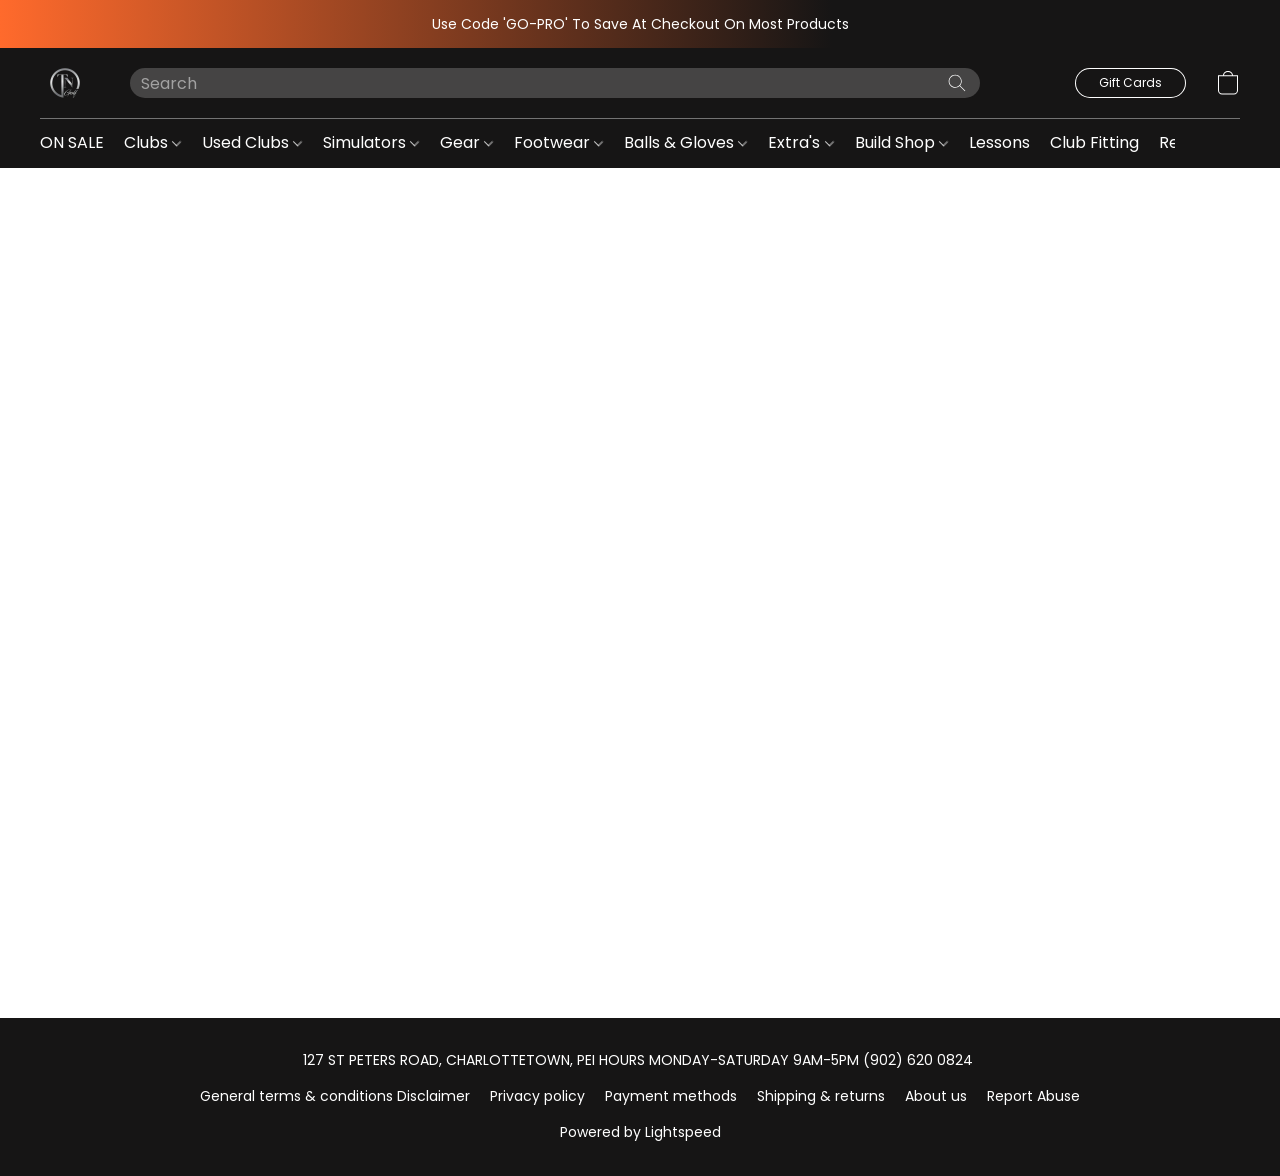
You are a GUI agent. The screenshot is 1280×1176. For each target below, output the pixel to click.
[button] (65, 83)
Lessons (999, 142)
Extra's (800, 142)
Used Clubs (252, 142)
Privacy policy (537, 1096)
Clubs (152, 142)
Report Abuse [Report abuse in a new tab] (1033, 1096)
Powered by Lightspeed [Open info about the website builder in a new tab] (640, 1132)
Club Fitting (1094, 142)
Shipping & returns (821, 1096)
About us (936, 1096)
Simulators (371, 142)
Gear (466, 142)
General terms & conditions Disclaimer (335, 1096)
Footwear (558, 142)
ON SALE (72, 142)
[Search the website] (957, 83)
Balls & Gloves (685, 142)
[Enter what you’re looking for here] (555, 83)
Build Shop (901, 142)
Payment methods (671, 1096)
